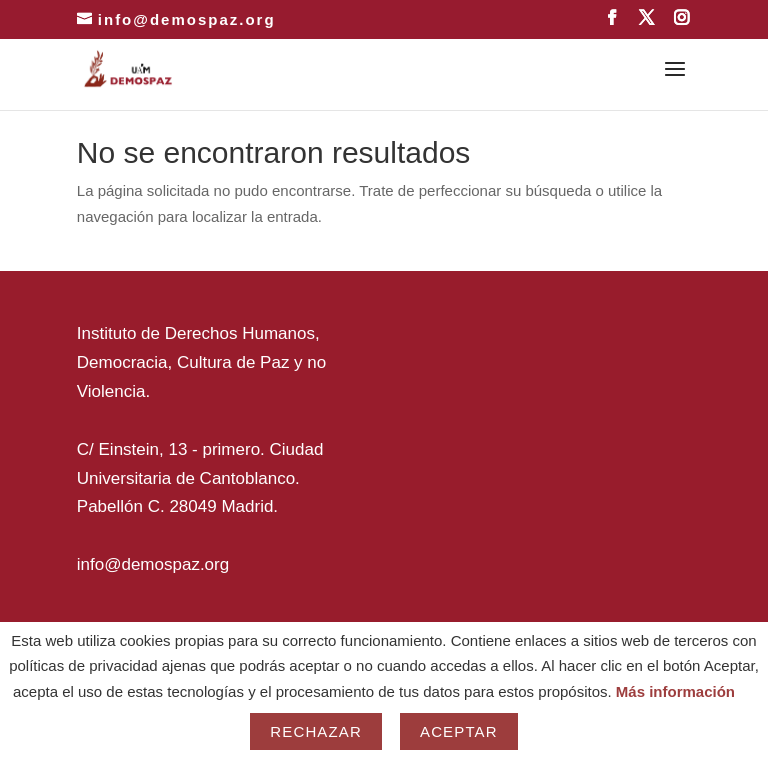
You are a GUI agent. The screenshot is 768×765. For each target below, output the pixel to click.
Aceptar (459, 731)
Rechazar (316, 731)
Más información (675, 691)
